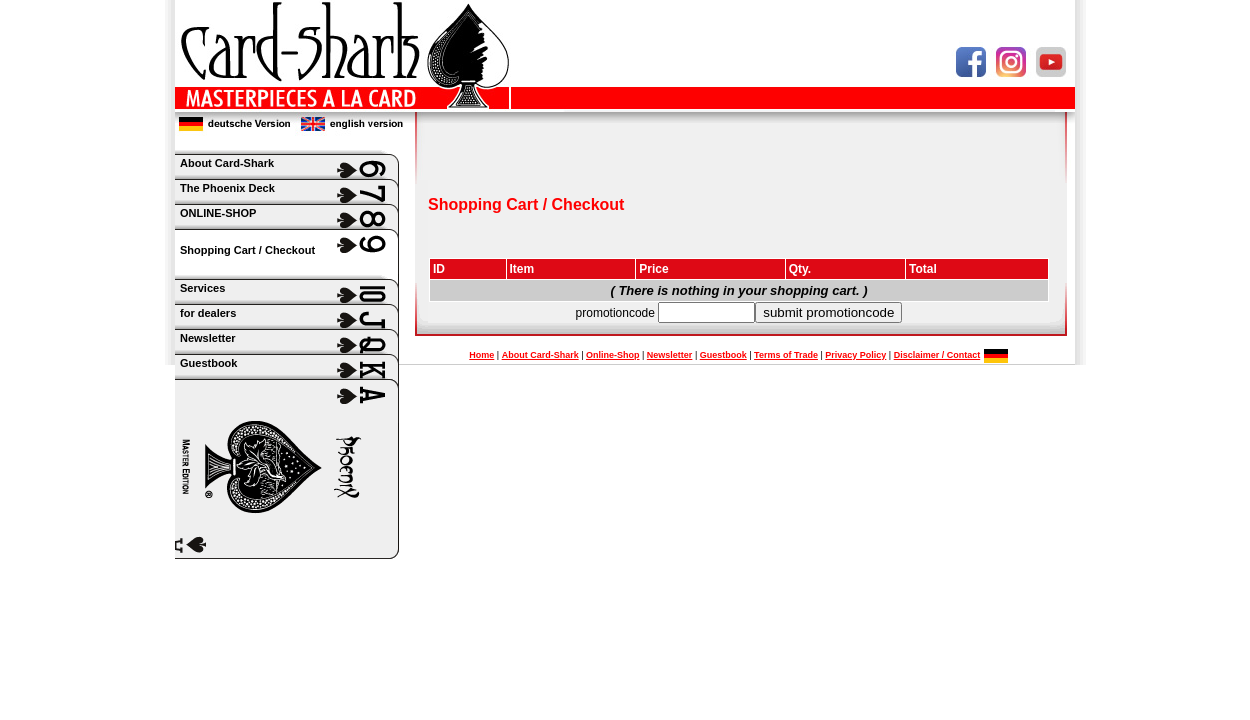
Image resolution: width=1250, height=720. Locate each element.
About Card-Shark (540, 355)
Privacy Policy (855, 355)
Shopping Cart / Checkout (247, 250)
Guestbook (723, 355)
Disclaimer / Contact (937, 355)
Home (481, 355)
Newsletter (670, 355)
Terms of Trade (786, 355)
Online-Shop (613, 355)
